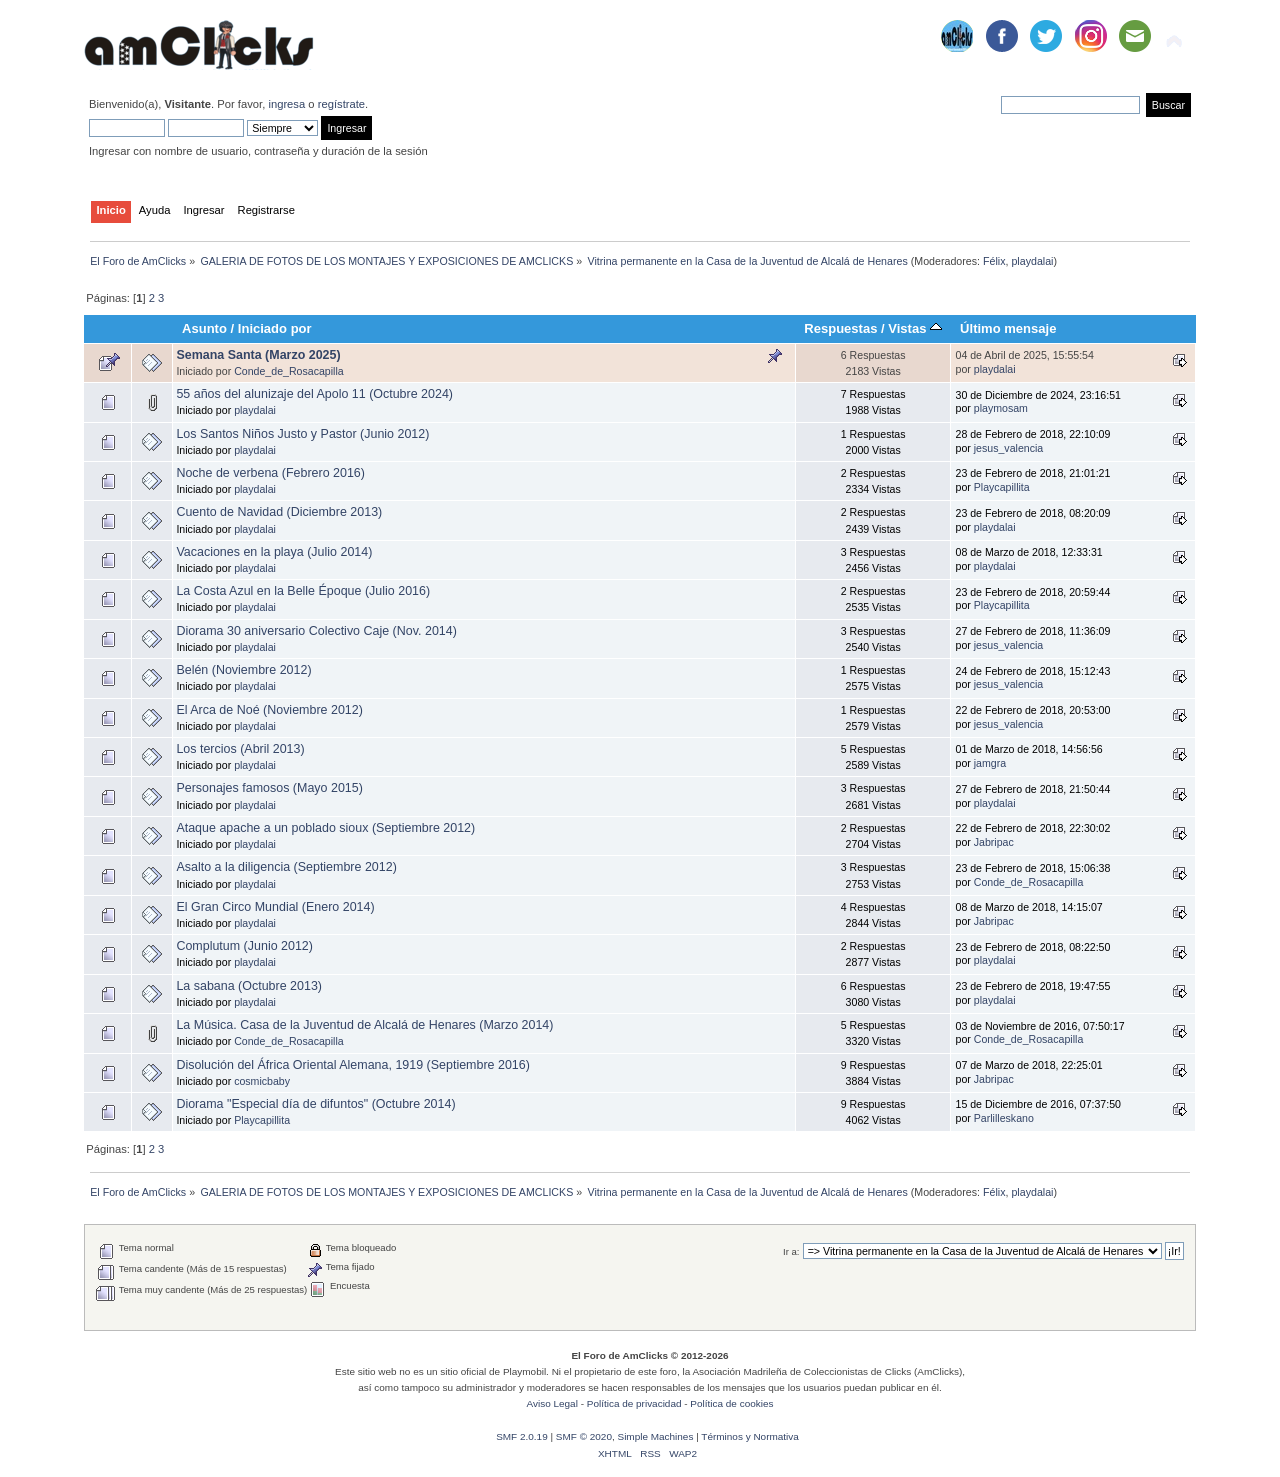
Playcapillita (1002, 487)
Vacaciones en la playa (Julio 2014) (274, 552)
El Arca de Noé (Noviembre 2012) (269, 710)
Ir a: (791, 1251)
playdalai (1032, 261)
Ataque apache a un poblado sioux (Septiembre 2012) (325, 828)
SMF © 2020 (584, 1436)
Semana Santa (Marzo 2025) (258, 355)
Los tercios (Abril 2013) (240, 749)
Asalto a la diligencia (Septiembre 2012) (286, 867)
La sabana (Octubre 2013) (249, 986)
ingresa (286, 104)
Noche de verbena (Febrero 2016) (270, 473)
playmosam (1001, 408)
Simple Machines (655, 1436)
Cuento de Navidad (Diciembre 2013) (279, 512)
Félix (994, 261)
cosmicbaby (262, 1081)
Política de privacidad (634, 1403)
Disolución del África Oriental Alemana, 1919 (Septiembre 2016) (352, 1065)
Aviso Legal (552, 1403)
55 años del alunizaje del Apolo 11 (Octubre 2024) (314, 394)
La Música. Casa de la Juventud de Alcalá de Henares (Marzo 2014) (364, 1025)
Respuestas (840, 328)
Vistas (915, 328)
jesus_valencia (1009, 448)
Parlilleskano (1004, 1118)
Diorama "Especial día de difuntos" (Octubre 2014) (315, 1104)
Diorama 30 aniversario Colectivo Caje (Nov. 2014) (316, 631)
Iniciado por (275, 328)
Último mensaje (1008, 328)
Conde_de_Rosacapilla (289, 371)
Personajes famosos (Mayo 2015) (269, 788)
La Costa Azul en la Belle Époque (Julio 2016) (303, 591)
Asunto (204, 328)
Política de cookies (731, 1403)
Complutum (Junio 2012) (244, 946)
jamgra (990, 763)
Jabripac (994, 842)
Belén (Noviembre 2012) (243, 670)
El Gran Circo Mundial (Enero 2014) (275, 907)
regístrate (341, 104)
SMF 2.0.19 (522, 1436)
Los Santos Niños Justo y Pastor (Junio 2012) (302, 434)
